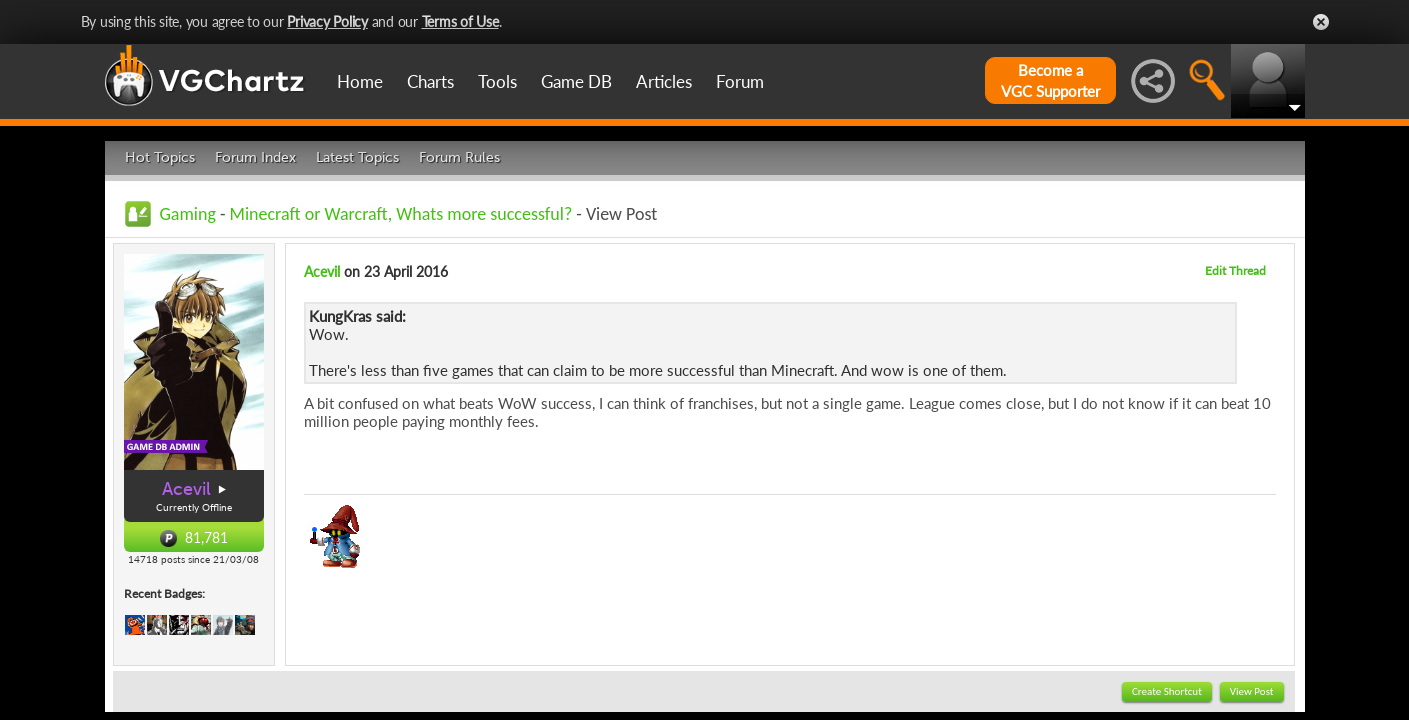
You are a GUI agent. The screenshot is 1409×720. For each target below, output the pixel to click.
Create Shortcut (1167, 691)
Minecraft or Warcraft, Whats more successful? (401, 214)
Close (1321, 22)
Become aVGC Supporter (1050, 80)
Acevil (186, 489)
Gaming (188, 214)
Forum (740, 81)
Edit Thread (1235, 270)
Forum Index (255, 157)
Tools (497, 81)
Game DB (576, 81)
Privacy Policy (327, 21)
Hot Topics (160, 157)
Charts (430, 81)
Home (360, 81)
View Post (1252, 691)
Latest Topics (357, 157)
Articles (664, 81)
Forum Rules (459, 157)
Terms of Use (460, 21)
